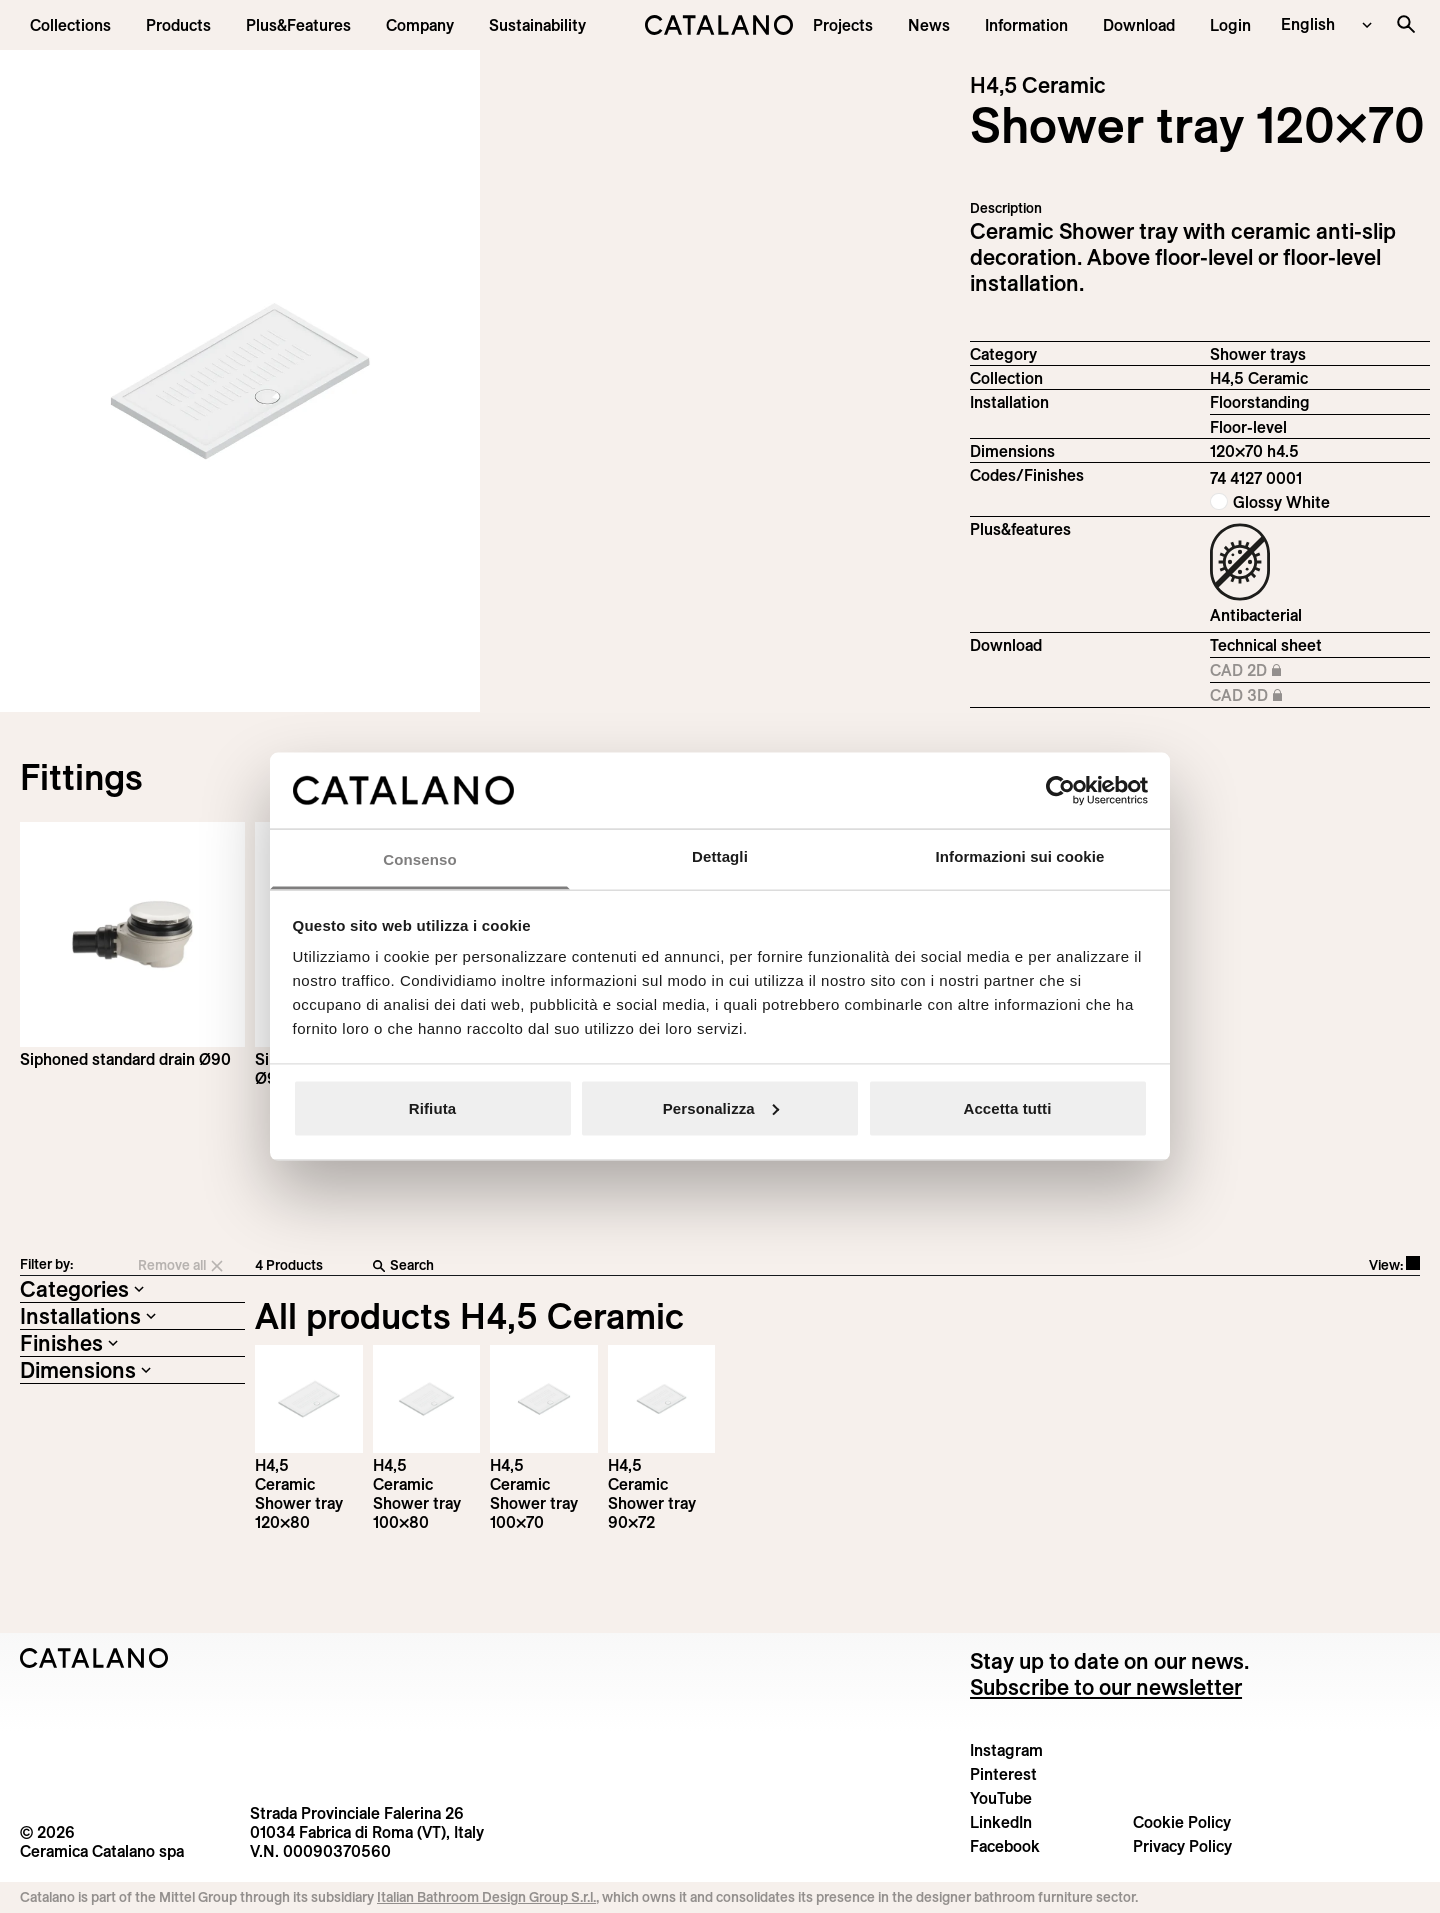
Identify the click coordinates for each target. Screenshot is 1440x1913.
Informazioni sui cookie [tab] (1020, 856)
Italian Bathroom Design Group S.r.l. (486, 1897)
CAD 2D (1262, 671)
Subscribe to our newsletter (1106, 1687)
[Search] (668, 1266)
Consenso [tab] (419, 859)
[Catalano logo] (719, 25)
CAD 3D (1262, 696)
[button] (70, 25)
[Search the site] (1406, 24)
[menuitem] (298, 25)
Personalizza (721, 1107)
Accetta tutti (1008, 1107)
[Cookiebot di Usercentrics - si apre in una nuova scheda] (1060, 790)
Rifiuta (432, 1107)
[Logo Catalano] (94, 1658)
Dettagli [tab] (720, 856)
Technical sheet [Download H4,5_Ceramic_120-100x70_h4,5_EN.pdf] (1266, 645)
